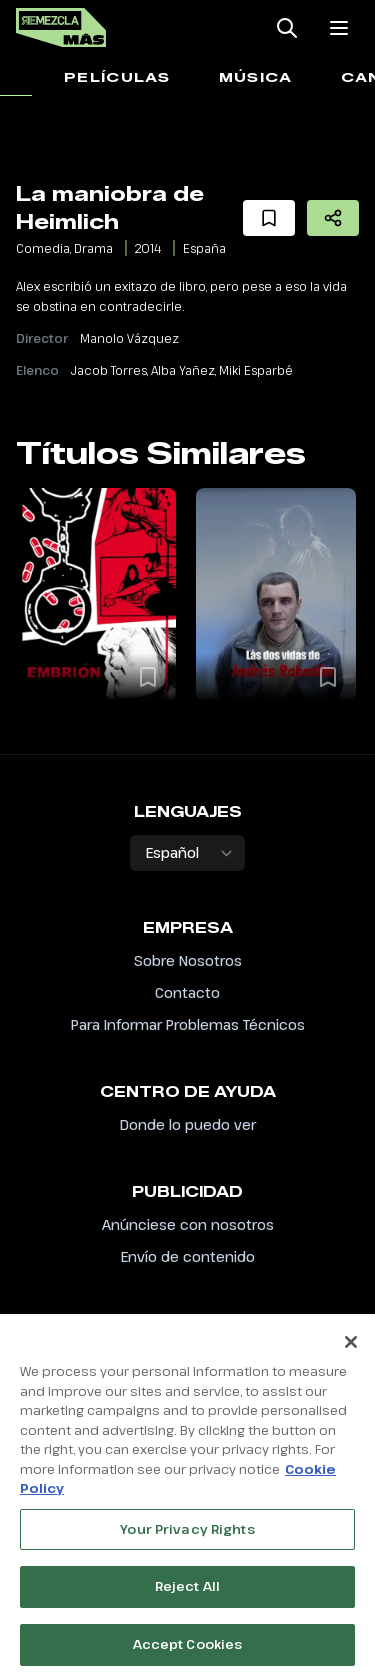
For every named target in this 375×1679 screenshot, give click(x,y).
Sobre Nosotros (188, 960)
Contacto (187, 992)
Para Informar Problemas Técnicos (188, 1024)
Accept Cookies (188, 1651)
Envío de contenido (188, 1256)
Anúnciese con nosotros (188, 1224)
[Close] (351, 1349)
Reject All (187, 1593)
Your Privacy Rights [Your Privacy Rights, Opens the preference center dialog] (187, 1535)
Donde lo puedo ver (188, 1124)
